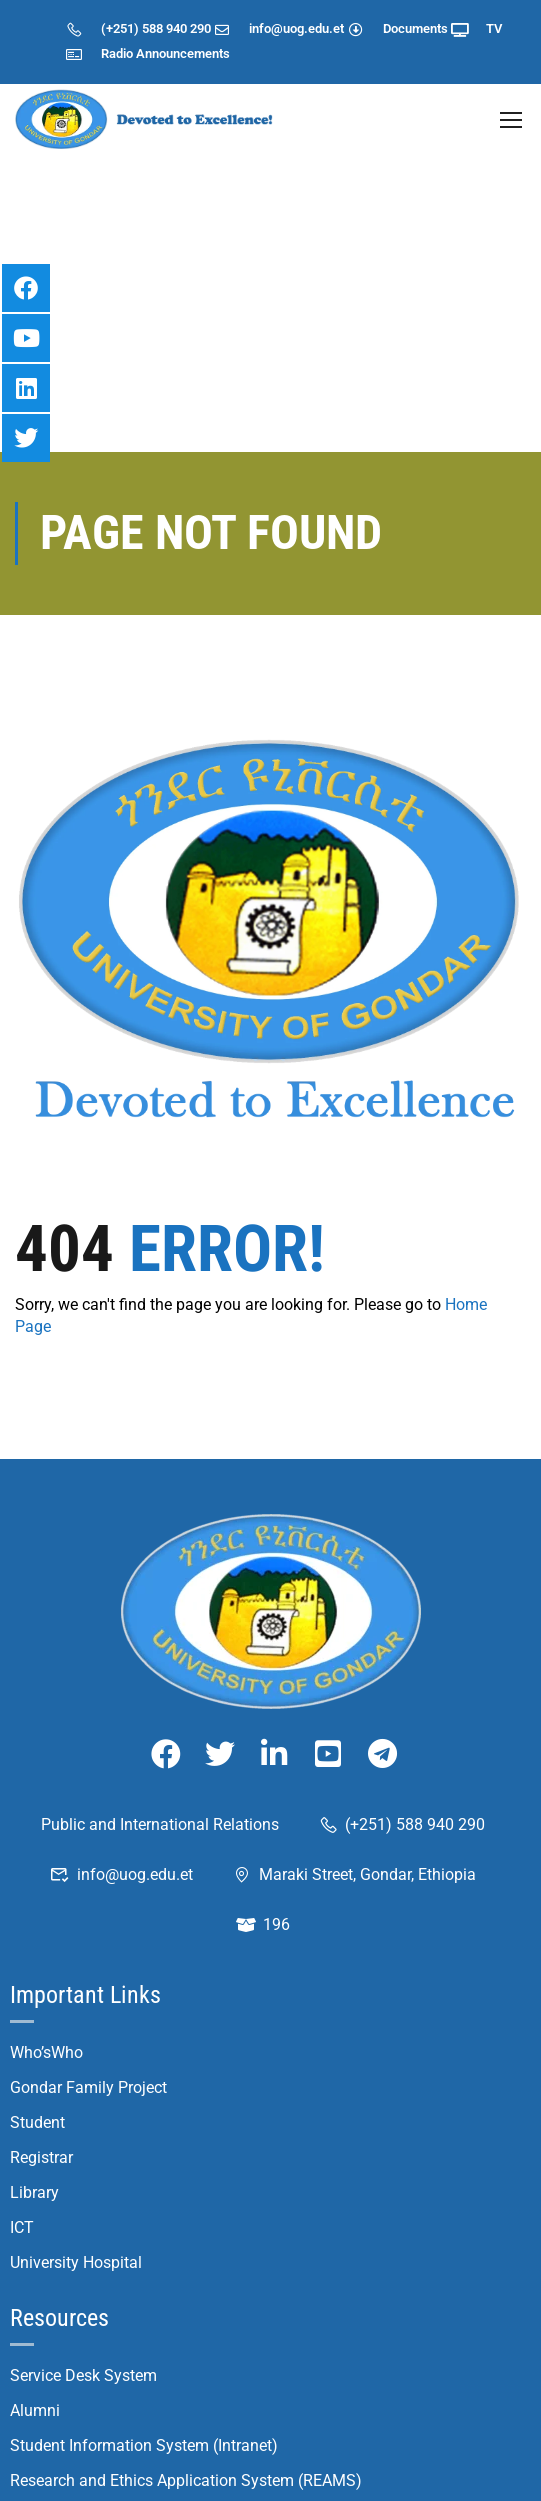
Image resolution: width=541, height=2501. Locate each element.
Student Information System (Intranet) (144, 2303)
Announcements (183, 53)
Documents (397, 28)
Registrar (41, 2015)
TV (477, 28)
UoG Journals (58, 2373)
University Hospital (76, 2120)
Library (34, 2050)
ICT (22, 2085)
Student (37, 1980)
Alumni (35, 2268)
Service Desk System (83, 2233)
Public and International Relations (160, 1682)
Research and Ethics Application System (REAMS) (186, 2338)
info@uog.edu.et (279, 28)
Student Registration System (110, 2443)
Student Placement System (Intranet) (140, 2478)
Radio (99, 53)
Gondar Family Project (88, 1945)
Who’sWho (46, 1910)
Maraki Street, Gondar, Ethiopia (354, 1732)
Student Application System (108, 2408)
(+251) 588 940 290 (138, 28)
